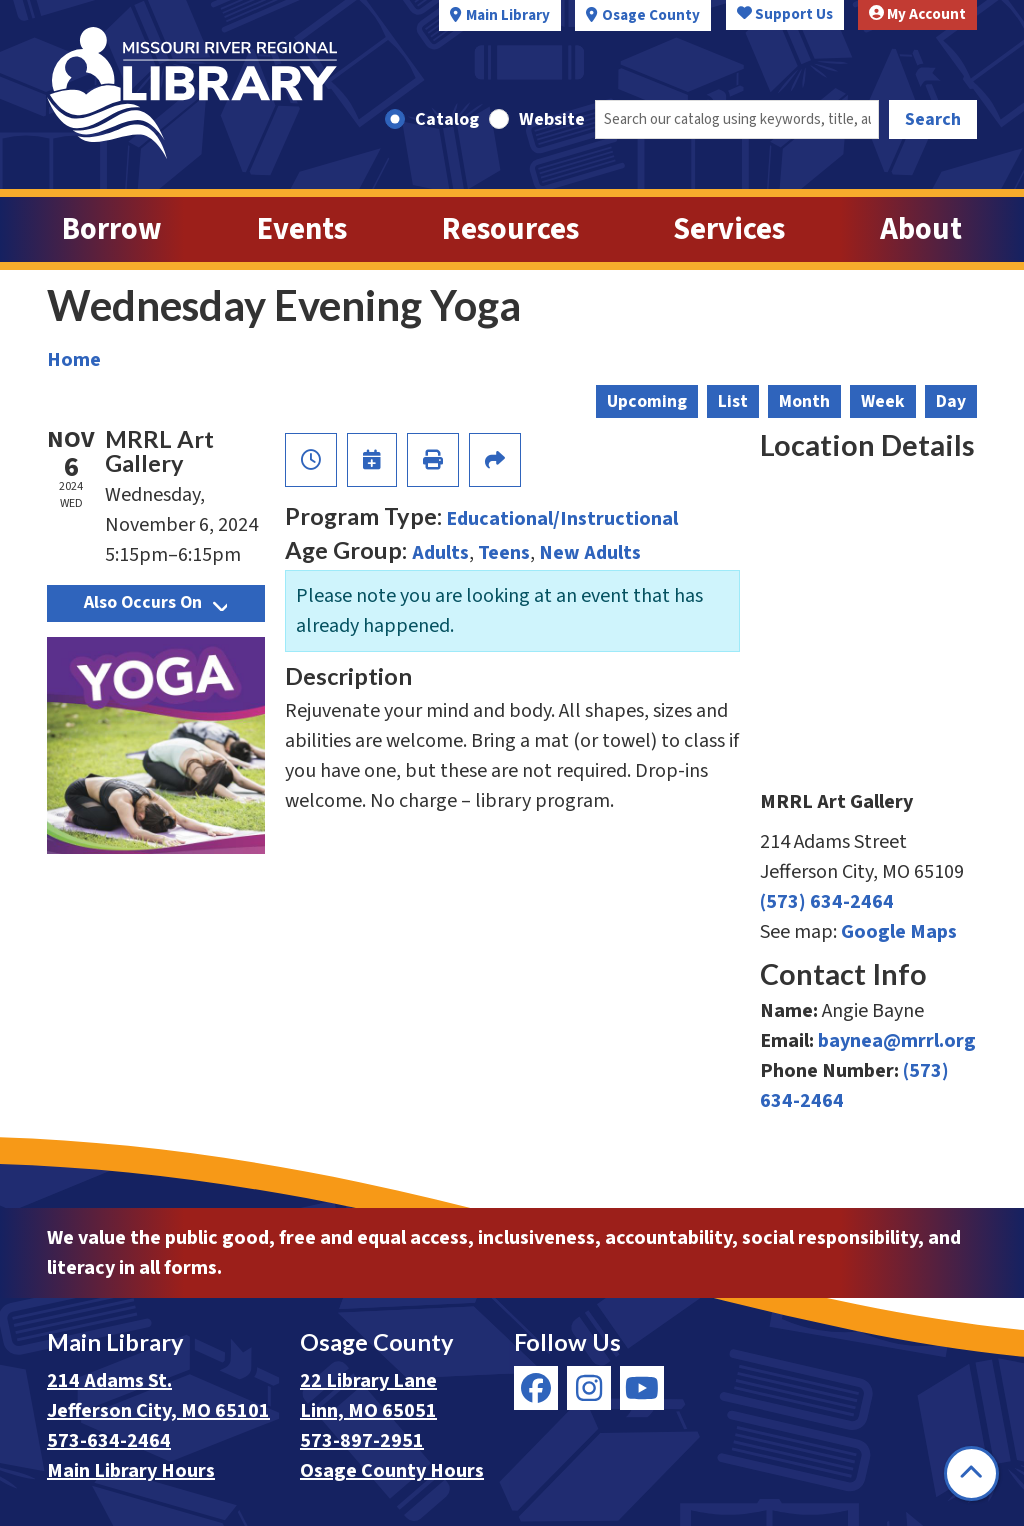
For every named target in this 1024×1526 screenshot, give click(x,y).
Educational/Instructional (562, 519)
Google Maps (899, 932)
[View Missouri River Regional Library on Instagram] (589, 1388)
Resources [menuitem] (510, 229)
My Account (917, 14)
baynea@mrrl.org (897, 1041)
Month (804, 401)
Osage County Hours (392, 1471)
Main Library (508, 15)
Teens (504, 553)
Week (883, 401)
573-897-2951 (362, 1441)
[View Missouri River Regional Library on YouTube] (642, 1388)
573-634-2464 (109, 1441)
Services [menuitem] (729, 229)
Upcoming (647, 401)
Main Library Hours (131, 1471)
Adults (440, 553)
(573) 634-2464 (827, 902)
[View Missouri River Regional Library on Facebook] (536, 1388)
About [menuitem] (921, 229)
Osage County (651, 15)
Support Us (785, 14)
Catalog (447, 119)
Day (951, 401)
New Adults (590, 553)
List (733, 401)
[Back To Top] (971, 1473)
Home (74, 360)
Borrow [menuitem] (112, 229)
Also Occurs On (155, 602)
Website (552, 119)
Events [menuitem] (302, 229)
